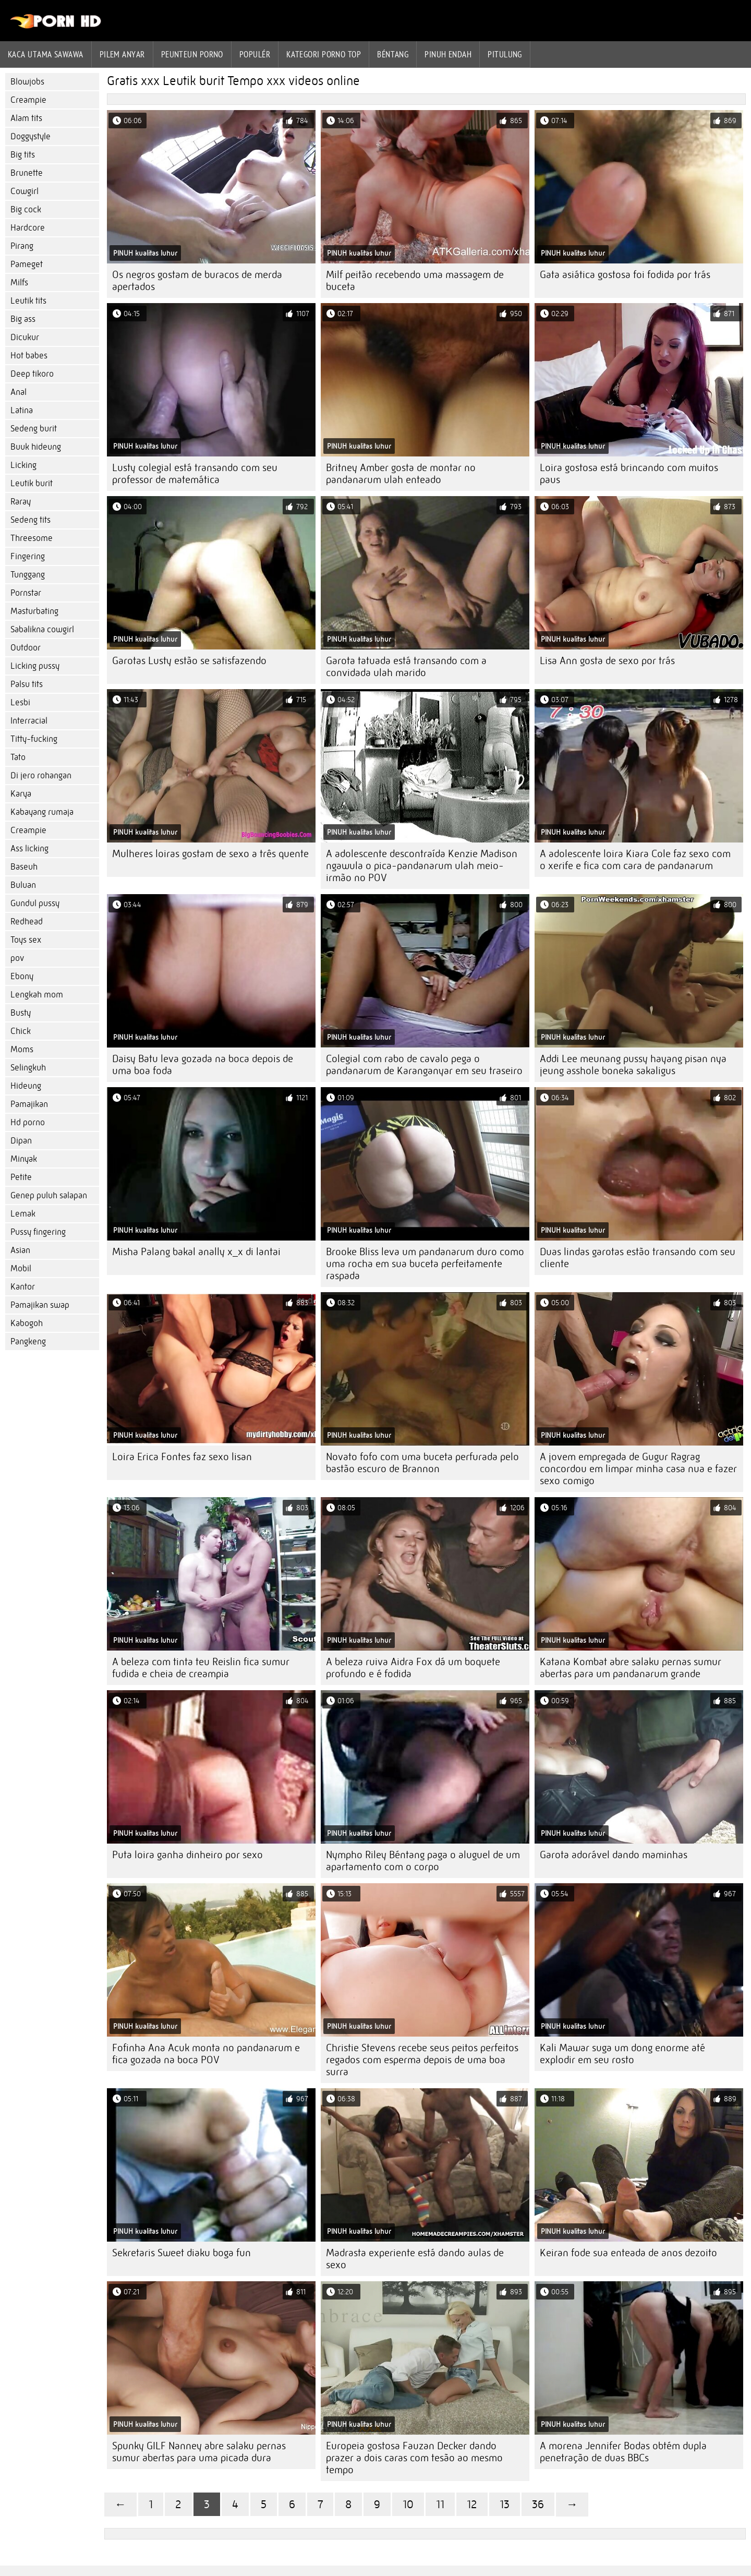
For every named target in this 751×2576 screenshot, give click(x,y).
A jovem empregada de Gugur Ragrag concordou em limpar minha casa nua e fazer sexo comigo (638, 1469)
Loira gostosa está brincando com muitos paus (629, 474)
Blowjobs (27, 82)
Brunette (26, 173)
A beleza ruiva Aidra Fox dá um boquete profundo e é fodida (413, 1668)
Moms (21, 1049)
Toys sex (25, 940)
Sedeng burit (33, 429)
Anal (18, 392)
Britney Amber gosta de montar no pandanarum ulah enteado (401, 474)
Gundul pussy (34, 903)
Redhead (26, 921)
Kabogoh (26, 1323)
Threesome (31, 538)
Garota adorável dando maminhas (613, 1855)
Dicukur (24, 337)
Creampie (28, 100)
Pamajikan (29, 1104)
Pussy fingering (38, 1232)
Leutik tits (28, 301)
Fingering (27, 556)
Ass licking (29, 848)
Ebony (21, 976)
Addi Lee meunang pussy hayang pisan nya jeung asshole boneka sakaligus (633, 1065)
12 (472, 2504)
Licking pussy (34, 666)
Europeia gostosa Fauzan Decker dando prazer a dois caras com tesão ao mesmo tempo (414, 2458)
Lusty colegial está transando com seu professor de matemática (194, 474)
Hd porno (27, 1122)
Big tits (22, 155)
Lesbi (20, 702)
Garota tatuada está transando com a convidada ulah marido (406, 667)
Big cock (25, 209)
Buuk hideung (35, 447)
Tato (18, 757)
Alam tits (26, 118)
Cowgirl (24, 191)
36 (538, 2504)
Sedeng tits (30, 520)
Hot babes (28, 355)
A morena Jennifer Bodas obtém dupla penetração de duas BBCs (623, 2452)
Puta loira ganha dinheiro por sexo (187, 1855)
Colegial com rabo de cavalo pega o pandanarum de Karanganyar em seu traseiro (424, 1065)
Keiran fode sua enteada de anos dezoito (628, 2253)
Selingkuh (28, 1068)
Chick (20, 1031)
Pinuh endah (448, 54)
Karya (20, 794)
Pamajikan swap (39, 1305)
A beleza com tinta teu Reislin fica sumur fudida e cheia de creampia (200, 1668)
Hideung (25, 1086)
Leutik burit (31, 483)
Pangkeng (28, 1341)
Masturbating (34, 611)
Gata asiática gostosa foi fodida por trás (625, 275)
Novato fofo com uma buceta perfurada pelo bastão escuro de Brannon (422, 1463)
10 (408, 2504)
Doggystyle (30, 136)
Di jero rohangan (40, 775)
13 (505, 2504)
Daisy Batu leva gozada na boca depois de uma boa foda (202, 1065)
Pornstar (25, 593)
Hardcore (27, 228)
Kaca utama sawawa (45, 54)
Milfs (19, 282)
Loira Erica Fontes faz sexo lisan (182, 1457)
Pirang (21, 246)
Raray (20, 502)
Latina (21, 410)
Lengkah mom (36, 995)
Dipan (21, 1141)
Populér (254, 54)
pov (17, 958)
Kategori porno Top (323, 54)
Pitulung (505, 54)
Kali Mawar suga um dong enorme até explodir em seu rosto (622, 2054)
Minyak (23, 1159)
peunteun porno (192, 54)
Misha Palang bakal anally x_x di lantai (196, 1252)
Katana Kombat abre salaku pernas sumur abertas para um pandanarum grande (630, 1668)
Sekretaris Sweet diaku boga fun (181, 2253)
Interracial (28, 721)
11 (440, 2504)
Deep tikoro (32, 374)
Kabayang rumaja (42, 812)
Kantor (22, 1287)
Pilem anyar (122, 54)
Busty (20, 1013)
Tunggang (27, 575)
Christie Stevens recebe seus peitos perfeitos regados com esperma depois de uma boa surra (422, 2060)
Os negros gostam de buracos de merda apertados (197, 281)
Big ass (22, 319)
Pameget (26, 264)
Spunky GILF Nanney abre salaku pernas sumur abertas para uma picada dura (199, 2452)
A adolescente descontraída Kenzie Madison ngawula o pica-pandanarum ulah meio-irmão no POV (421, 866)
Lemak (22, 1214)
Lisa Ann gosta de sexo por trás (607, 661)
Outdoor (25, 648)
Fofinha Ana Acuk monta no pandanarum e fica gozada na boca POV (206, 2054)
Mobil (20, 1268)
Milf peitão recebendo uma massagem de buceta (415, 281)
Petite (21, 1177)
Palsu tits (26, 684)
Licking (23, 465)
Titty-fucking (33, 739)
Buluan (23, 885)
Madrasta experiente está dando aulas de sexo (415, 2259)
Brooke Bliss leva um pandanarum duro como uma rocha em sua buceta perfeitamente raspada (425, 1264)
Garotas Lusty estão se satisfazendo (189, 661)
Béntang (392, 54)
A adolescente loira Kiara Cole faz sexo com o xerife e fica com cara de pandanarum (635, 860)
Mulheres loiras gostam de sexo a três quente (210, 854)
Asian (20, 1250)
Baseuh (24, 867)
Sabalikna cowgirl (42, 629)
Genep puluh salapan (48, 1195)
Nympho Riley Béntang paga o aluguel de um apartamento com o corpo (423, 1861)
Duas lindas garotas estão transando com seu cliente (637, 1258)
